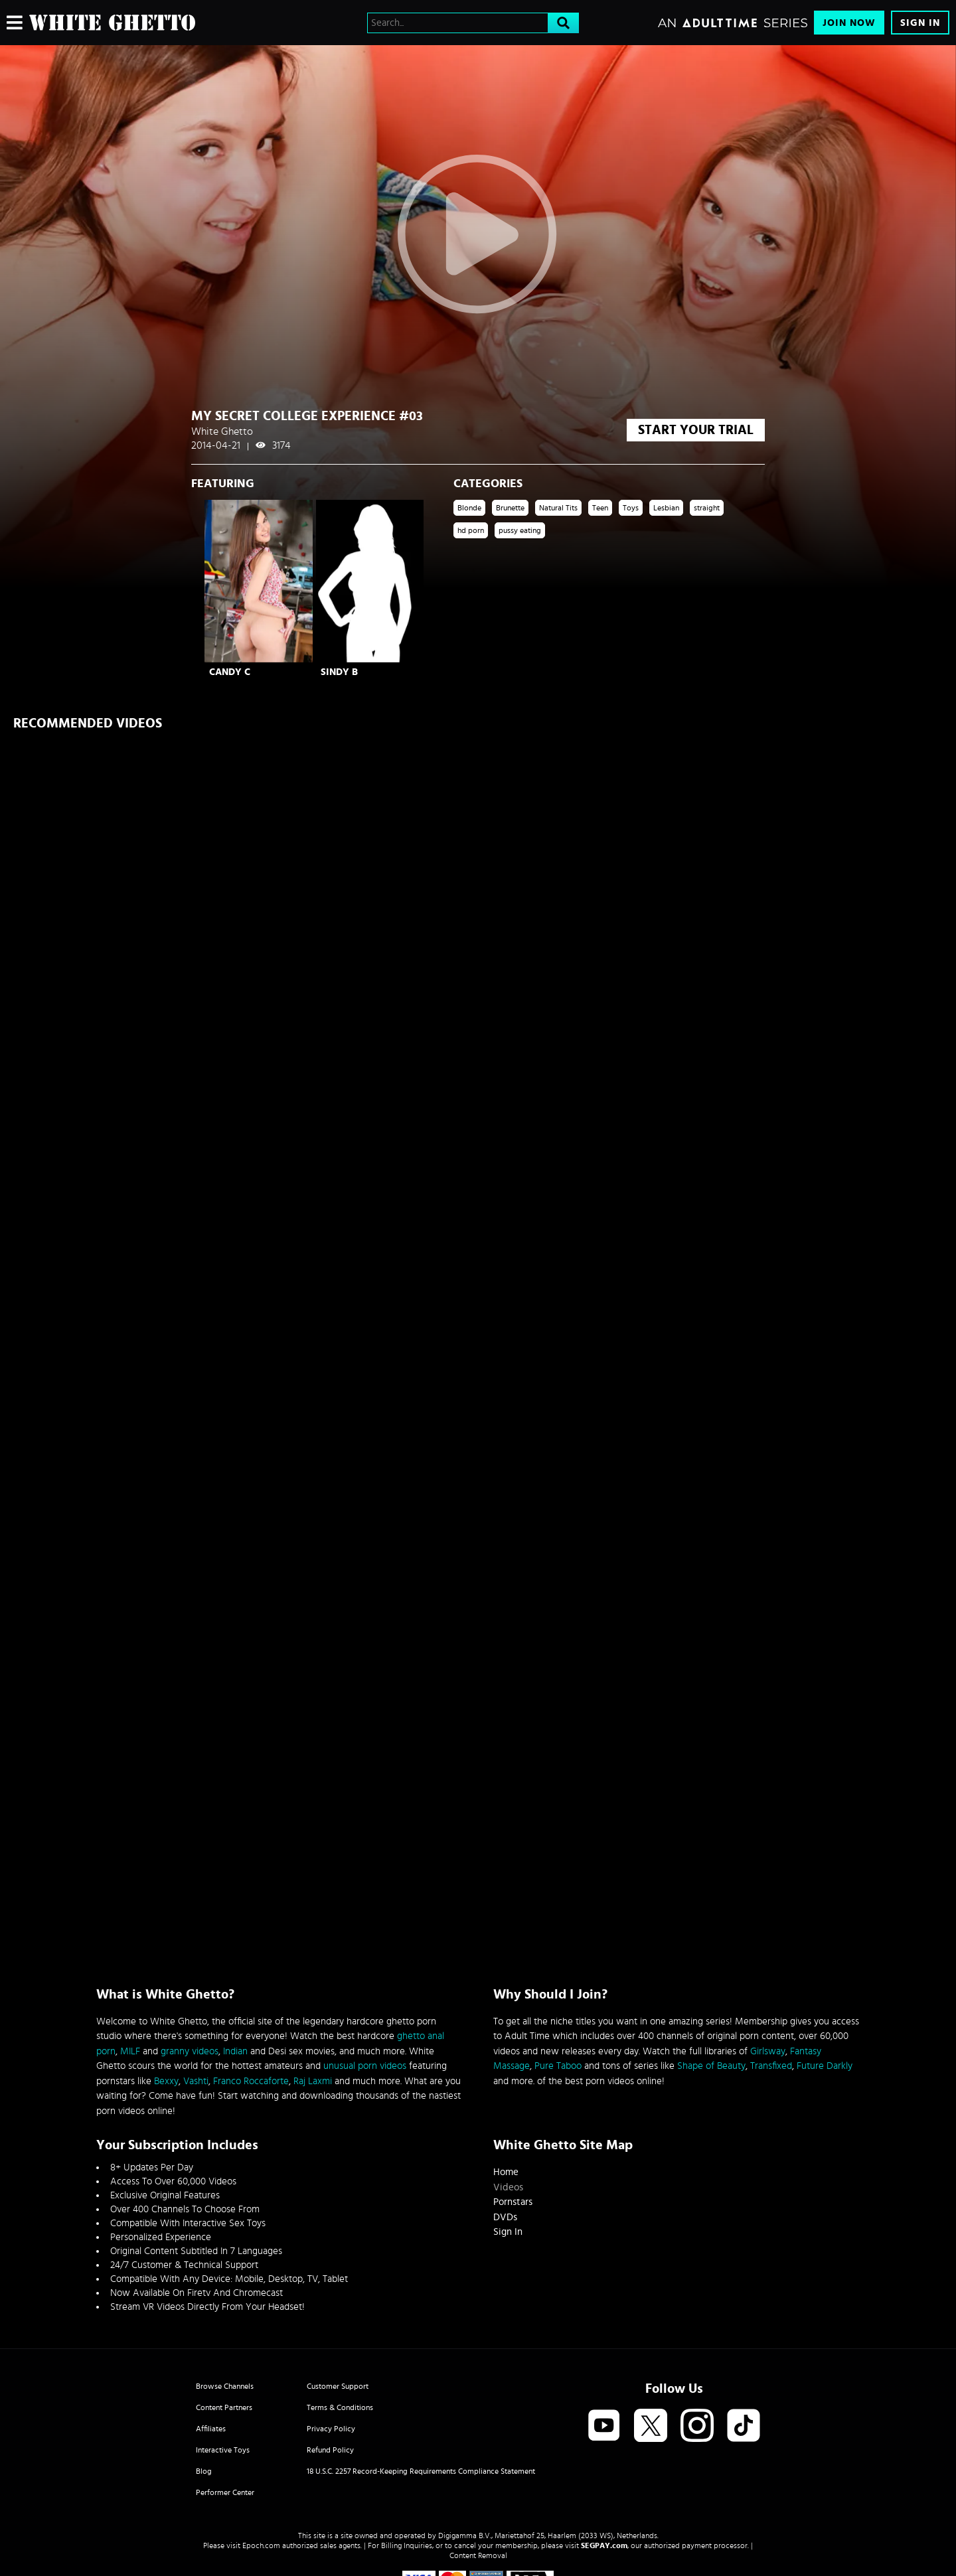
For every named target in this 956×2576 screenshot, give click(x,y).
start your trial (696, 430)
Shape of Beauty (711, 2066)
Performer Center (225, 2492)
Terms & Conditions (340, 2407)
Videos (508, 2187)
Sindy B (339, 672)
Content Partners (224, 2407)
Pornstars (512, 2202)
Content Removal (478, 2555)
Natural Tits (558, 508)
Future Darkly (824, 2066)
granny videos (189, 2051)
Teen (600, 508)
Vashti (195, 2081)
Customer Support (337, 2386)
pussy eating (520, 530)
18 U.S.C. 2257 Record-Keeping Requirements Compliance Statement (421, 2471)
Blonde (469, 508)
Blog (204, 2471)
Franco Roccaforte (251, 2081)
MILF (130, 2051)
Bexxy (166, 2081)
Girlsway (767, 2051)
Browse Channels (225, 2386)
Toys (631, 508)
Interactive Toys (223, 2450)
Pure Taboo (558, 2066)
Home (505, 2172)
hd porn (470, 530)
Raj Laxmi (312, 2081)
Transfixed (771, 2066)
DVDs (505, 2217)
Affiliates (211, 2429)
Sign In (920, 23)
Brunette (510, 508)
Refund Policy (330, 2450)
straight (707, 508)
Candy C (229, 672)
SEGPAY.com (604, 2545)
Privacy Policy (331, 2429)
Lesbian (666, 508)
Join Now (849, 23)
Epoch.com (261, 2545)
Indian (235, 2051)
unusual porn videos (364, 2066)
